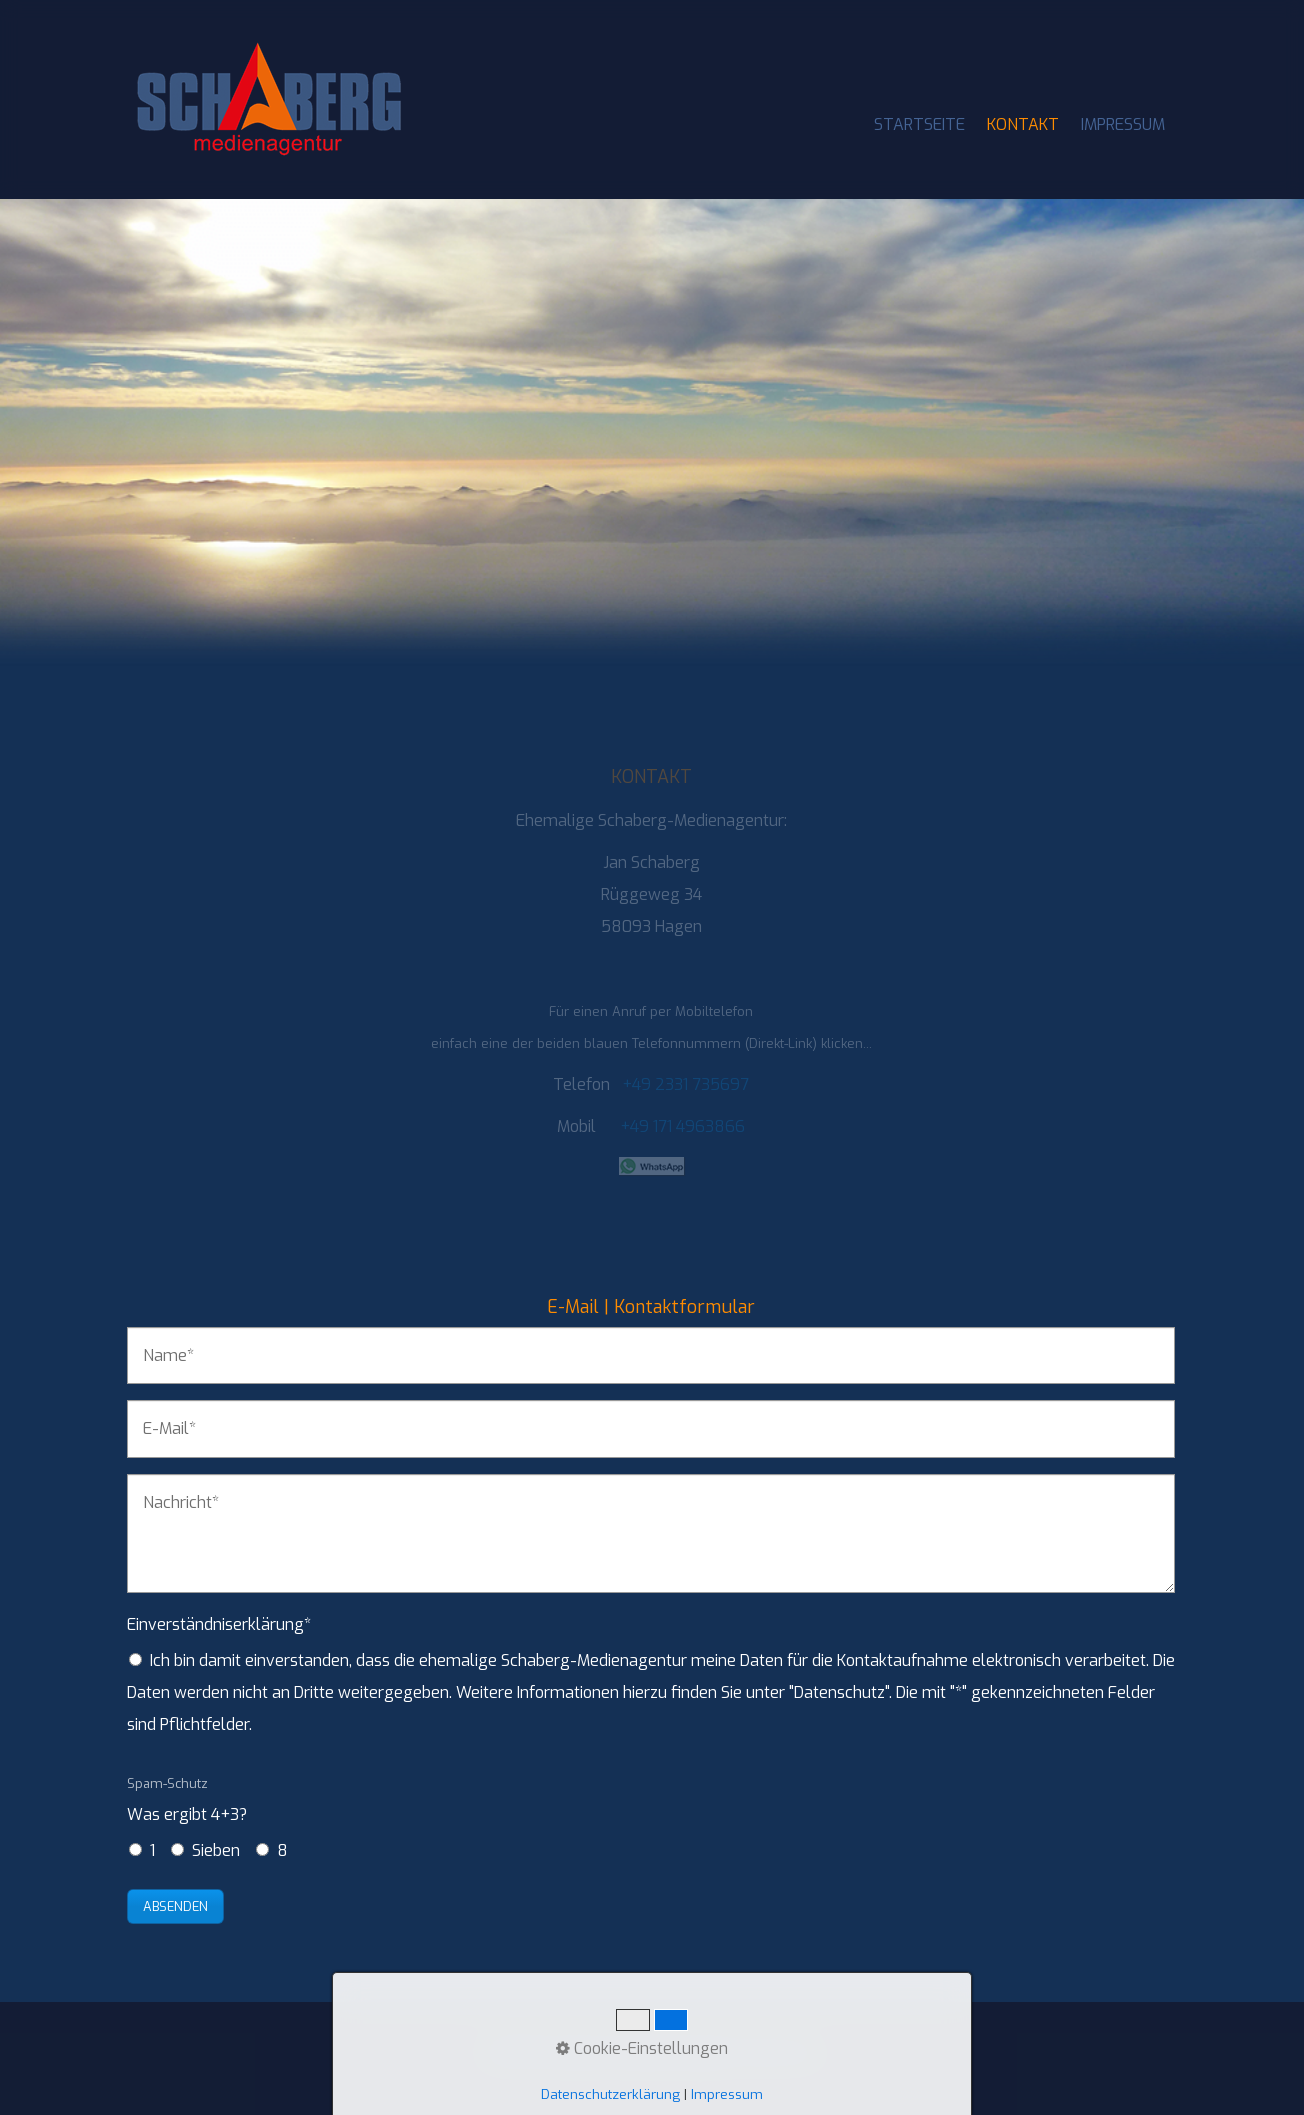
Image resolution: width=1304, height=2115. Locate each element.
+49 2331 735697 (685, 1084)
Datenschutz (781, 2053)
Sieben (216, 1850)
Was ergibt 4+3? (187, 1800)
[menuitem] (920, 125)
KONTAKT (1023, 124)
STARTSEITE (919, 124)
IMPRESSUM (1123, 124)
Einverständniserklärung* (219, 1624)
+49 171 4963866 (682, 1126)
